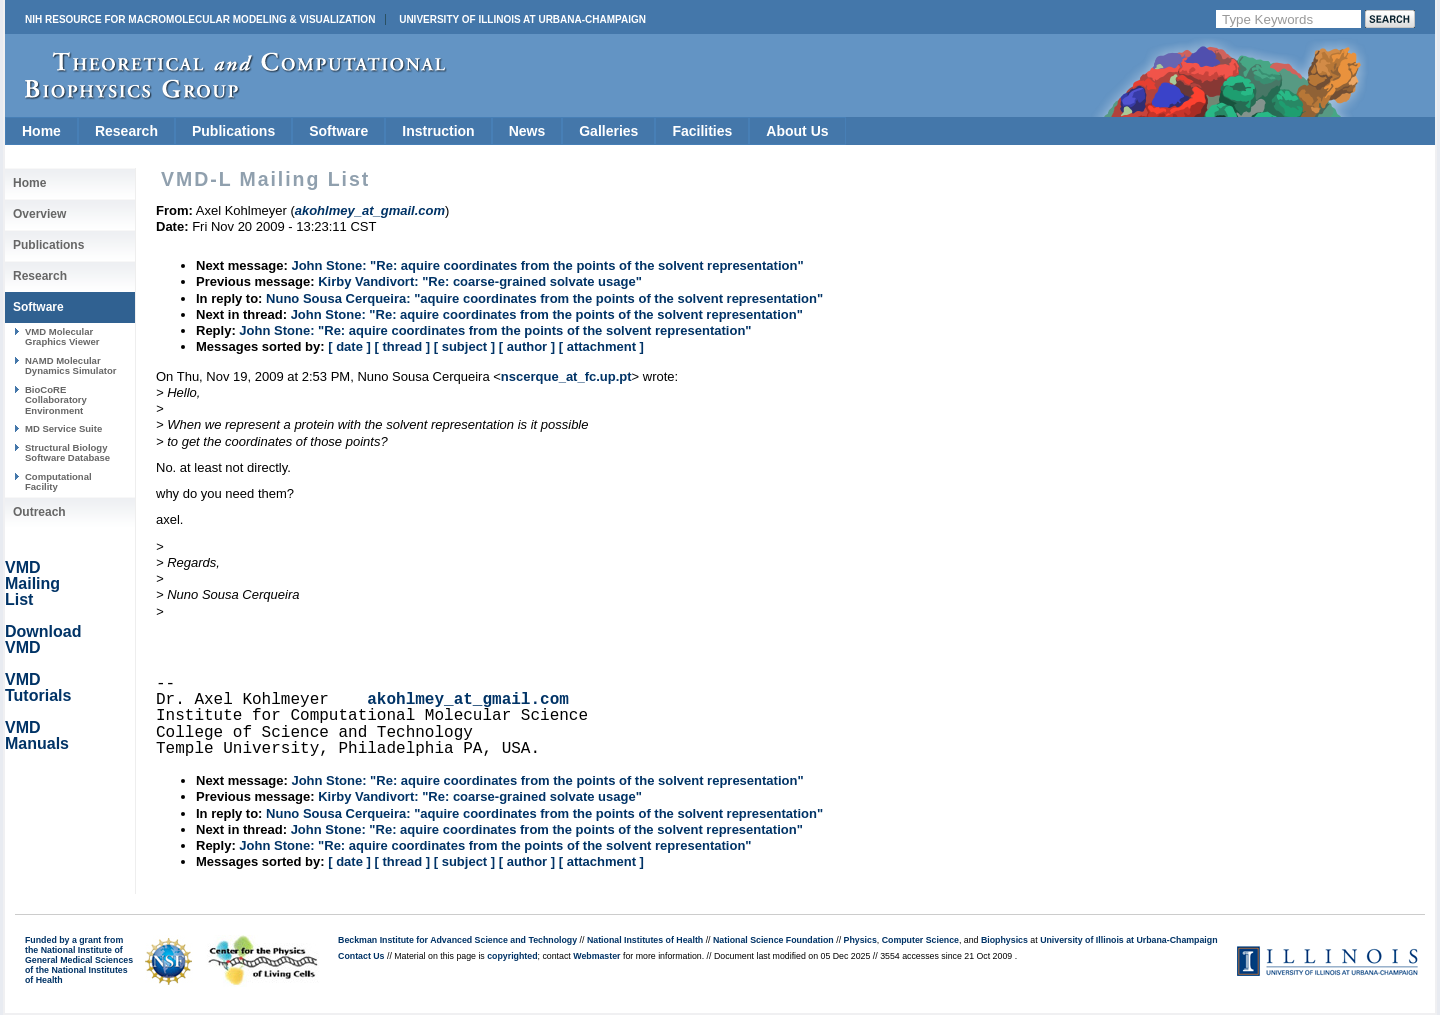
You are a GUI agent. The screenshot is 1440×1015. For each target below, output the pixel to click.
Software (338, 131)
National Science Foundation (773, 940)
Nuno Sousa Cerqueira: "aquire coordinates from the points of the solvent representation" (544, 298)
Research (126, 131)
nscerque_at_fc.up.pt (566, 376)
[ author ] (527, 346)
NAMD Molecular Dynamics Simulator (71, 365)
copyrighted (512, 956)
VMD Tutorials (38, 687)
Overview (39, 214)
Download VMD (43, 639)
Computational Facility (58, 481)
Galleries (608, 131)
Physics (860, 940)
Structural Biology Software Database (67, 452)
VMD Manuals (37, 735)
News (527, 131)
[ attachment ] (601, 346)
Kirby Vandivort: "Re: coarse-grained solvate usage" (480, 281)
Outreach (39, 512)
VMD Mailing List (32, 583)
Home (41, 131)
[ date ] (349, 346)
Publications (233, 131)
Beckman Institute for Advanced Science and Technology (457, 940)
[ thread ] (402, 346)
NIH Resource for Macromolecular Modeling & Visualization (200, 19)
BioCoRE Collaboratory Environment (56, 400)
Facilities (702, 131)
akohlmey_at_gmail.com (468, 700)
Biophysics (1004, 940)
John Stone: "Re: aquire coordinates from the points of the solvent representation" (547, 265)
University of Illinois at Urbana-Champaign (522, 19)
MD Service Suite (63, 428)
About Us (797, 131)
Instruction (438, 131)
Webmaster (596, 956)
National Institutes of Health (645, 940)
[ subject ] (464, 346)
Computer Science (920, 940)
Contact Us (361, 956)
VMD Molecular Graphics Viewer (62, 336)
